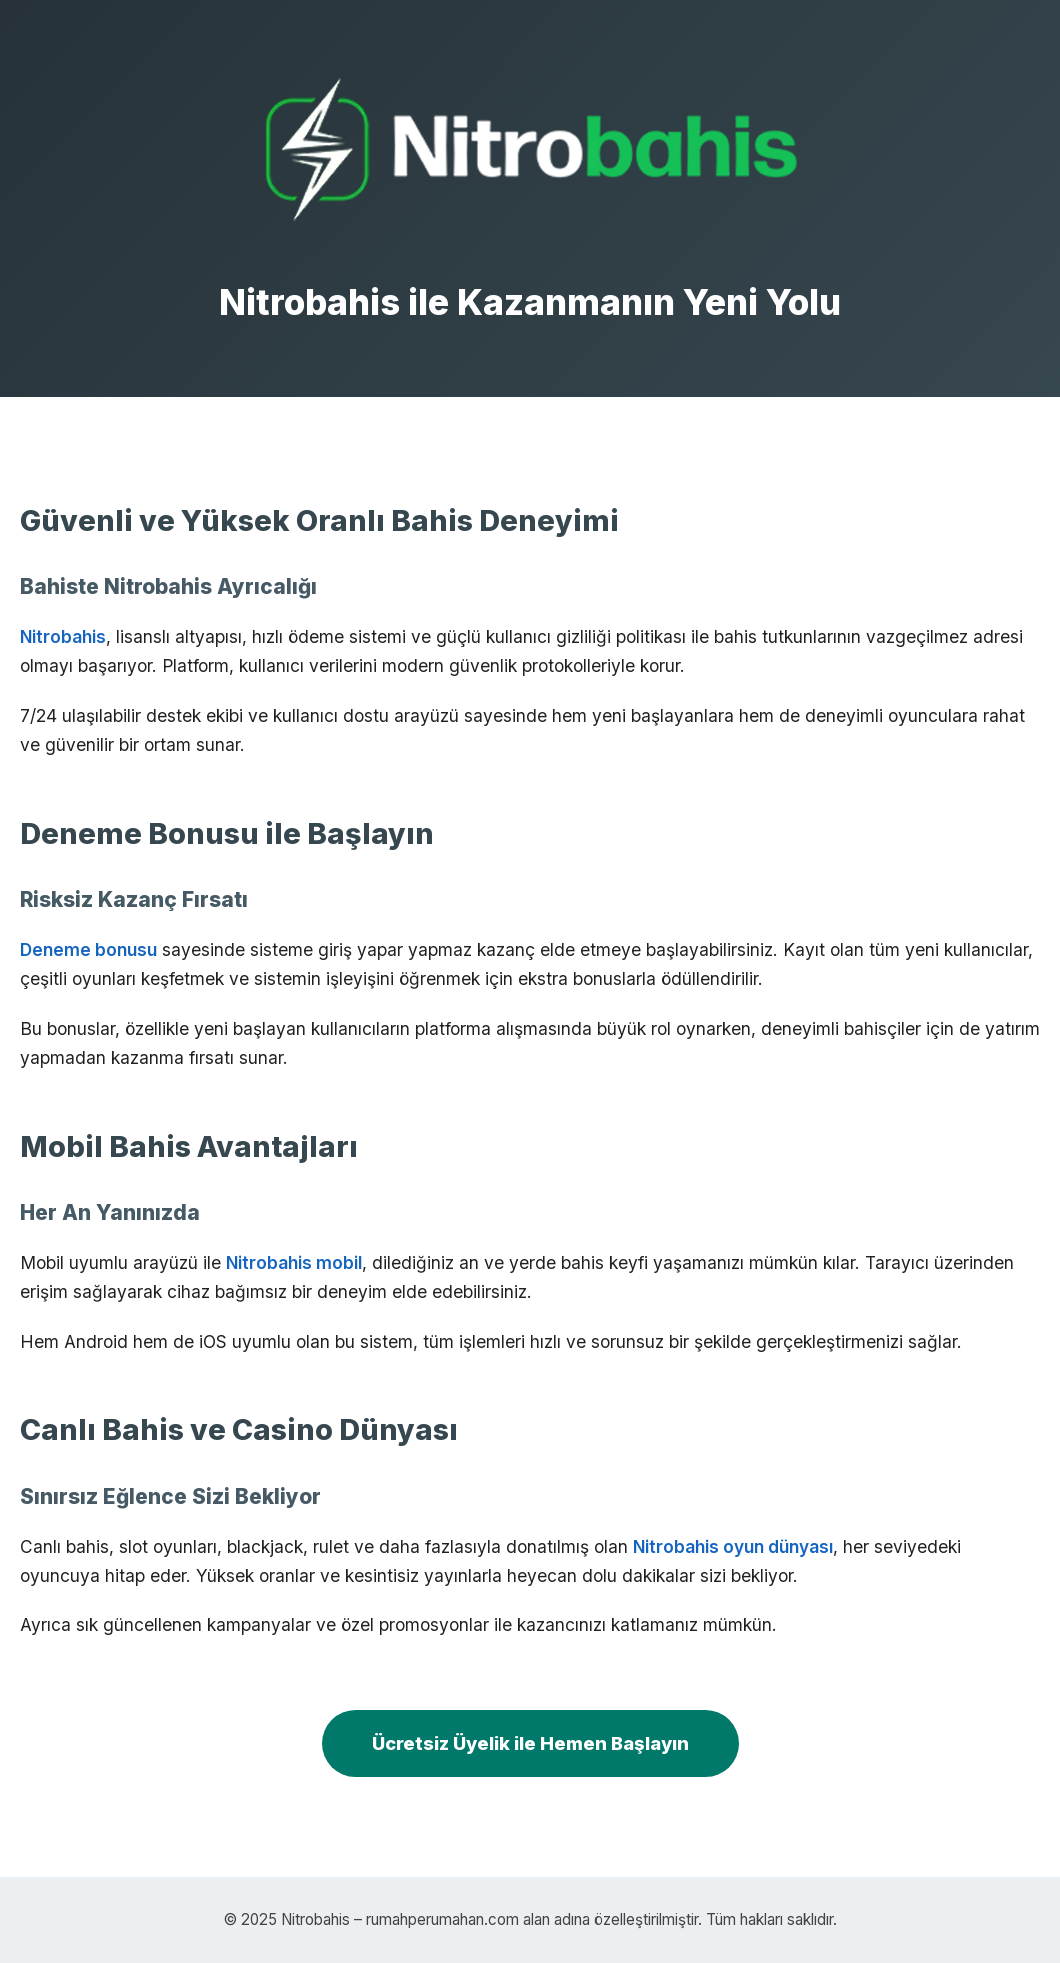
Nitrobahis (63, 636)
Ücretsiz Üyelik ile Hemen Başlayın (530, 1743)
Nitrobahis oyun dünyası (733, 1546)
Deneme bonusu (88, 949)
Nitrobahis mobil (294, 1262)
